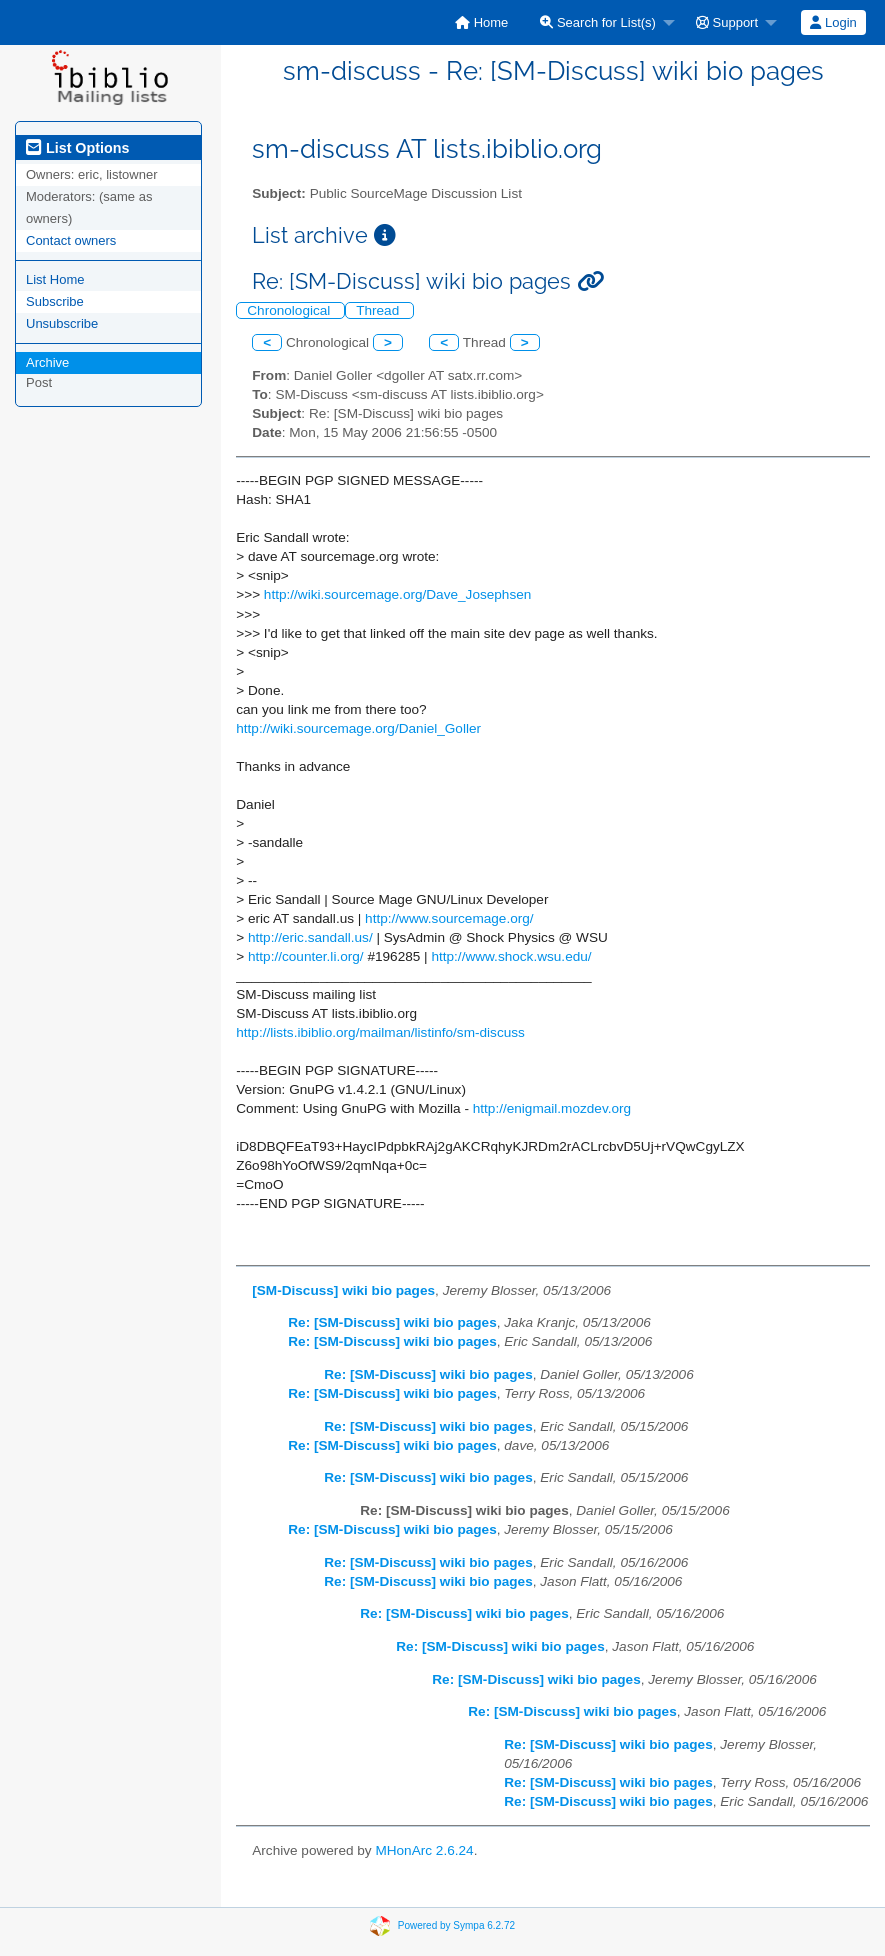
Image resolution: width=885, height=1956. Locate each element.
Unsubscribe (62, 323)
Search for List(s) (598, 22)
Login (833, 22)
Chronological (290, 310)
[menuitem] (481, 22)
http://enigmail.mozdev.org (552, 1108)
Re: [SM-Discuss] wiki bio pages (392, 1322)
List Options (77, 148)
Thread (379, 310)
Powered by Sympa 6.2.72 (456, 1925)
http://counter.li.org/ (306, 956)
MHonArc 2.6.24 (424, 1850)
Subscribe (55, 301)
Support (727, 22)
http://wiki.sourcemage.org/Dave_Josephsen (398, 594)
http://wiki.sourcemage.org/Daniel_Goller (358, 728)
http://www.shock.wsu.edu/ (511, 956)
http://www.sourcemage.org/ (449, 918)
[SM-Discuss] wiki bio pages (343, 1290)
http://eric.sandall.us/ (310, 937)
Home (481, 22)
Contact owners (71, 240)
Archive (47, 362)
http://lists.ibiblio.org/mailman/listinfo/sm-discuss (380, 1032)
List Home (55, 279)
